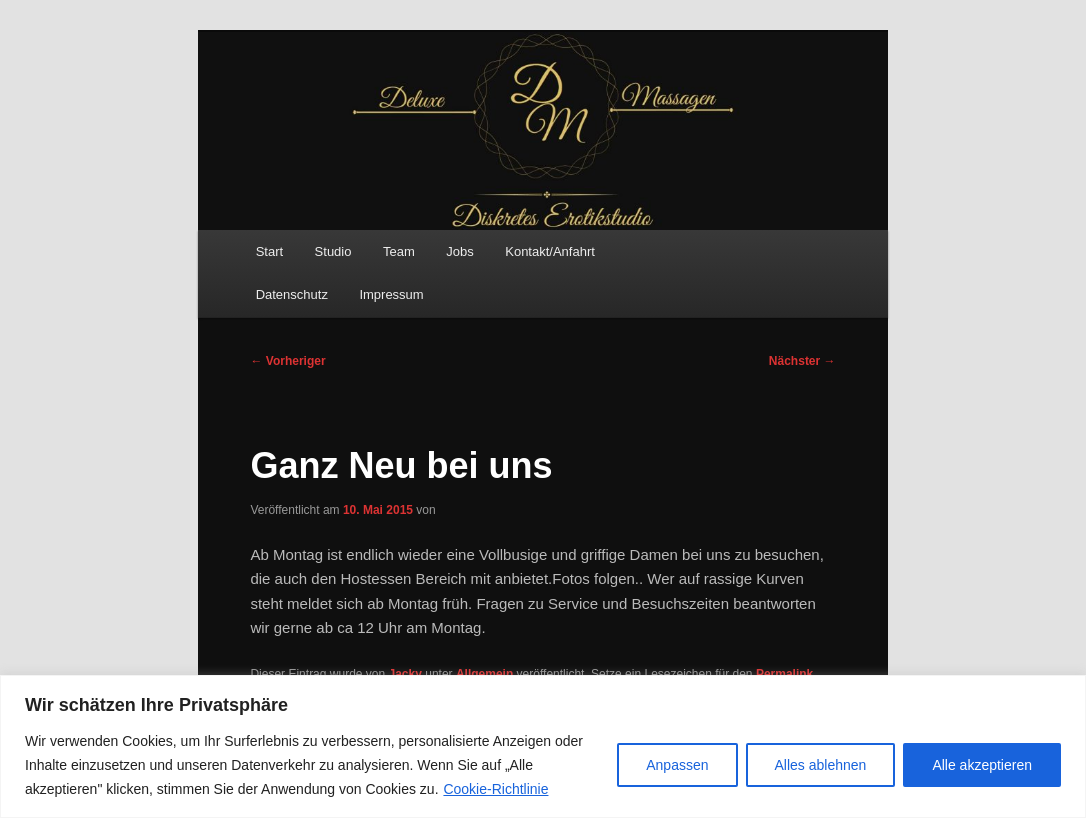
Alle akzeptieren (982, 765)
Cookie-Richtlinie (495, 789)
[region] (543, 746)
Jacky (405, 674)
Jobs (459, 251)
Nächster (802, 361)
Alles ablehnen (821, 765)
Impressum (391, 294)
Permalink (784, 674)
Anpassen (677, 765)
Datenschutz (292, 294)
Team (399, 251)
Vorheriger (287, 361)
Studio (333, 251)
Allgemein (484, 674)
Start (269, 251)
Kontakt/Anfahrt (550, 251)
